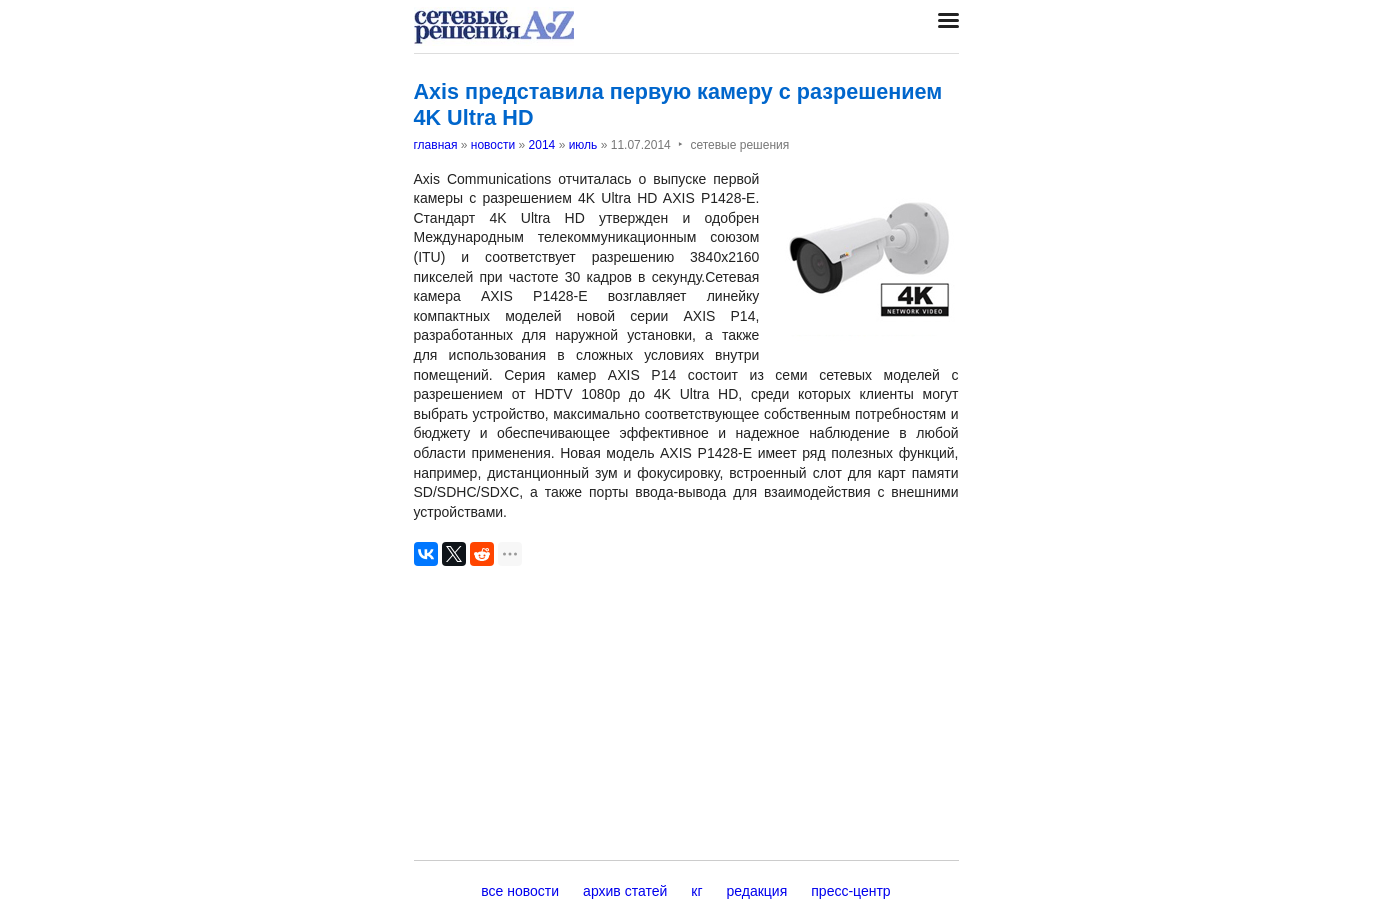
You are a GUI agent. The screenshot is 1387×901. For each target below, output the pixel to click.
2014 (542, 145)
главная (436, 145)
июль (583, 145)
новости (493, 145)
